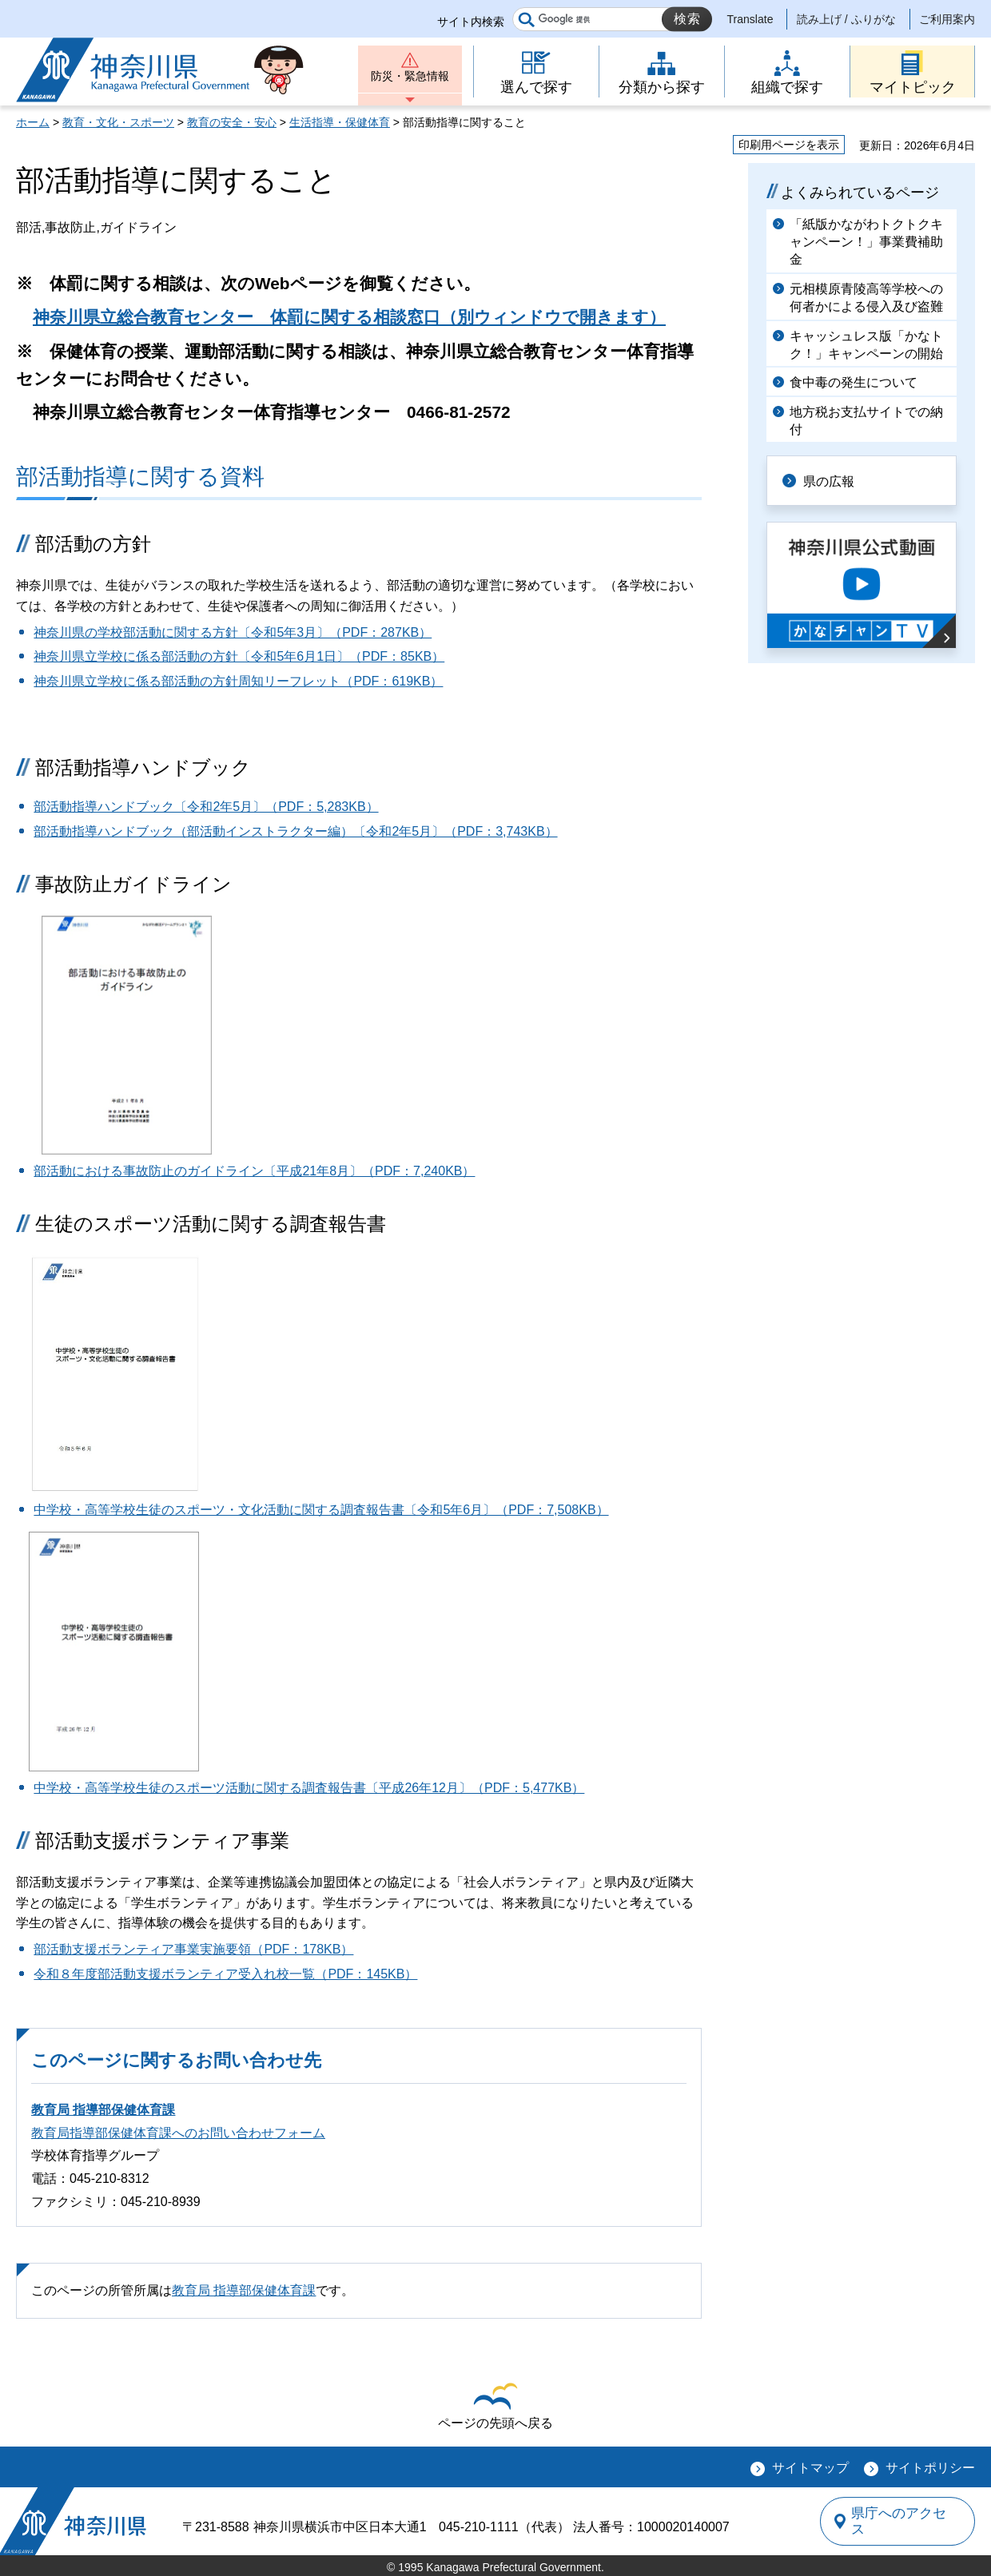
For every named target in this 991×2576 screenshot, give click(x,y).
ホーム (33, 122)
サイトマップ (810, 2468)
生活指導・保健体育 (339, 122)
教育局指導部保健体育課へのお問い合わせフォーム (178, 2133)
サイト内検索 (470, 21)
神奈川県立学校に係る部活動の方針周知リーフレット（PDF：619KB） (238, 681)
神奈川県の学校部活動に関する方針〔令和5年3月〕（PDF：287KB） (233, 632)
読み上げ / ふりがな (846, 19)
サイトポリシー (930, 2468)
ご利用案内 (947, 19)
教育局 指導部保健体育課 (103, 2110)
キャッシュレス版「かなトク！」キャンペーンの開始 (866, 344)
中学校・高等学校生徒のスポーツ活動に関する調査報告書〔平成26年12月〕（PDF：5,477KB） (309, 1788)
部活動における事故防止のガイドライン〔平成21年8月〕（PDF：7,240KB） (254, 1171)
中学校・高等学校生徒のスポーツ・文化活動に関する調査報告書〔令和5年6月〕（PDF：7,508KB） (321, 1510)
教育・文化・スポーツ (118, 122)
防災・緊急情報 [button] (410, 78)
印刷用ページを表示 (788, 144)
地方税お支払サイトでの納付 (866, 420)
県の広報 (832, 480)
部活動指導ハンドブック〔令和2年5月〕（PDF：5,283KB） (206, 806)
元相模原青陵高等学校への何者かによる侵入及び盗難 (866, 297)
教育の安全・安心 (232, 122)
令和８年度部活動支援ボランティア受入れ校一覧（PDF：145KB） (225, 1974)
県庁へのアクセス (901, 2521)
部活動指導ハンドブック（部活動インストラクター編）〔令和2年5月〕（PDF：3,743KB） (295, 831)
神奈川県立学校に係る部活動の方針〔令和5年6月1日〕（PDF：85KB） (239, 656)
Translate (750, 19)
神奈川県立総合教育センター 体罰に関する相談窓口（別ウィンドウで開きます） (349, 317)
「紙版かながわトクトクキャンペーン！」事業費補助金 (866, 242)
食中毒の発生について (853, 382)
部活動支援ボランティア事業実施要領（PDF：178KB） (193, 1949)
